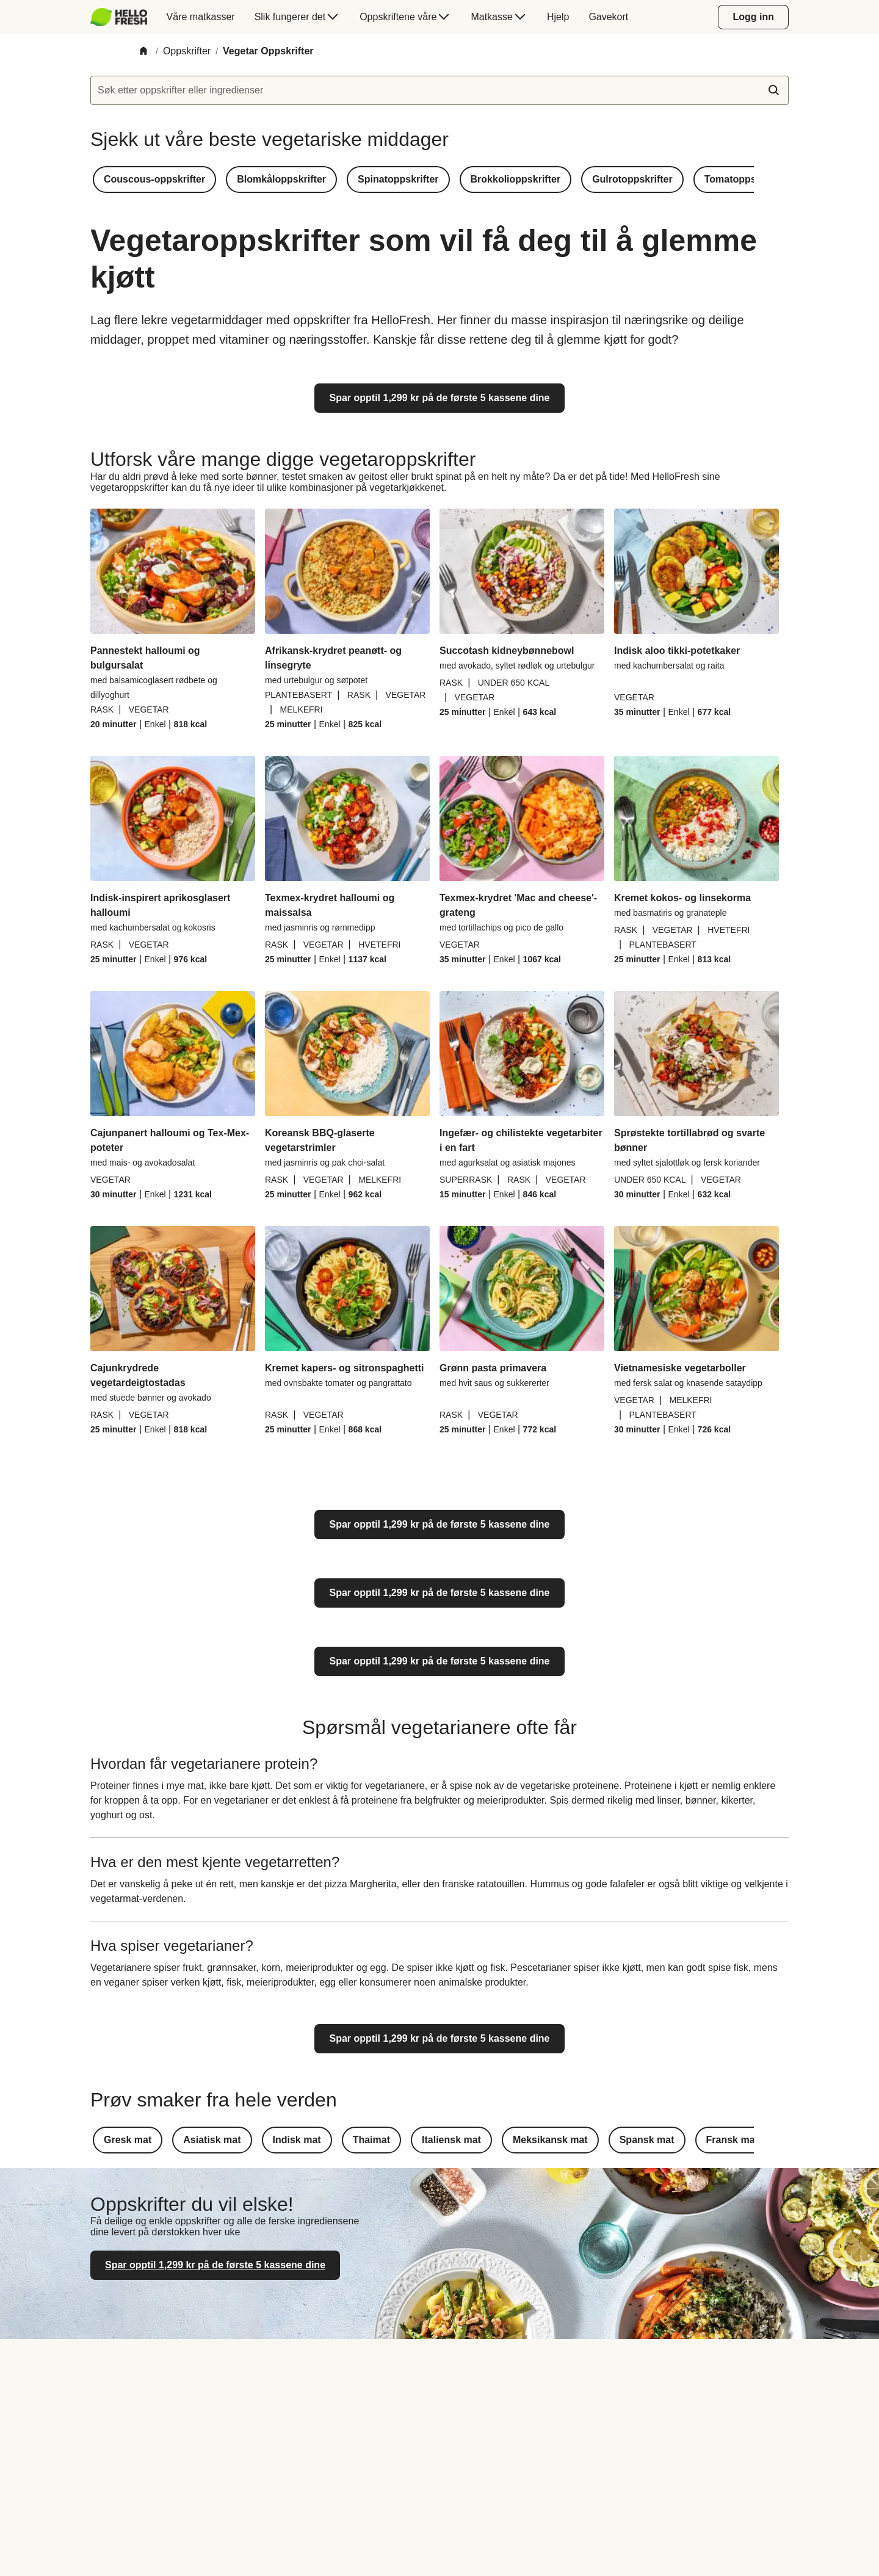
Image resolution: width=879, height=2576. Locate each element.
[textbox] (439, 90)
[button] (154, 179)
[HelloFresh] (118, 17)
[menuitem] (123, 17)
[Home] (143, 51)
